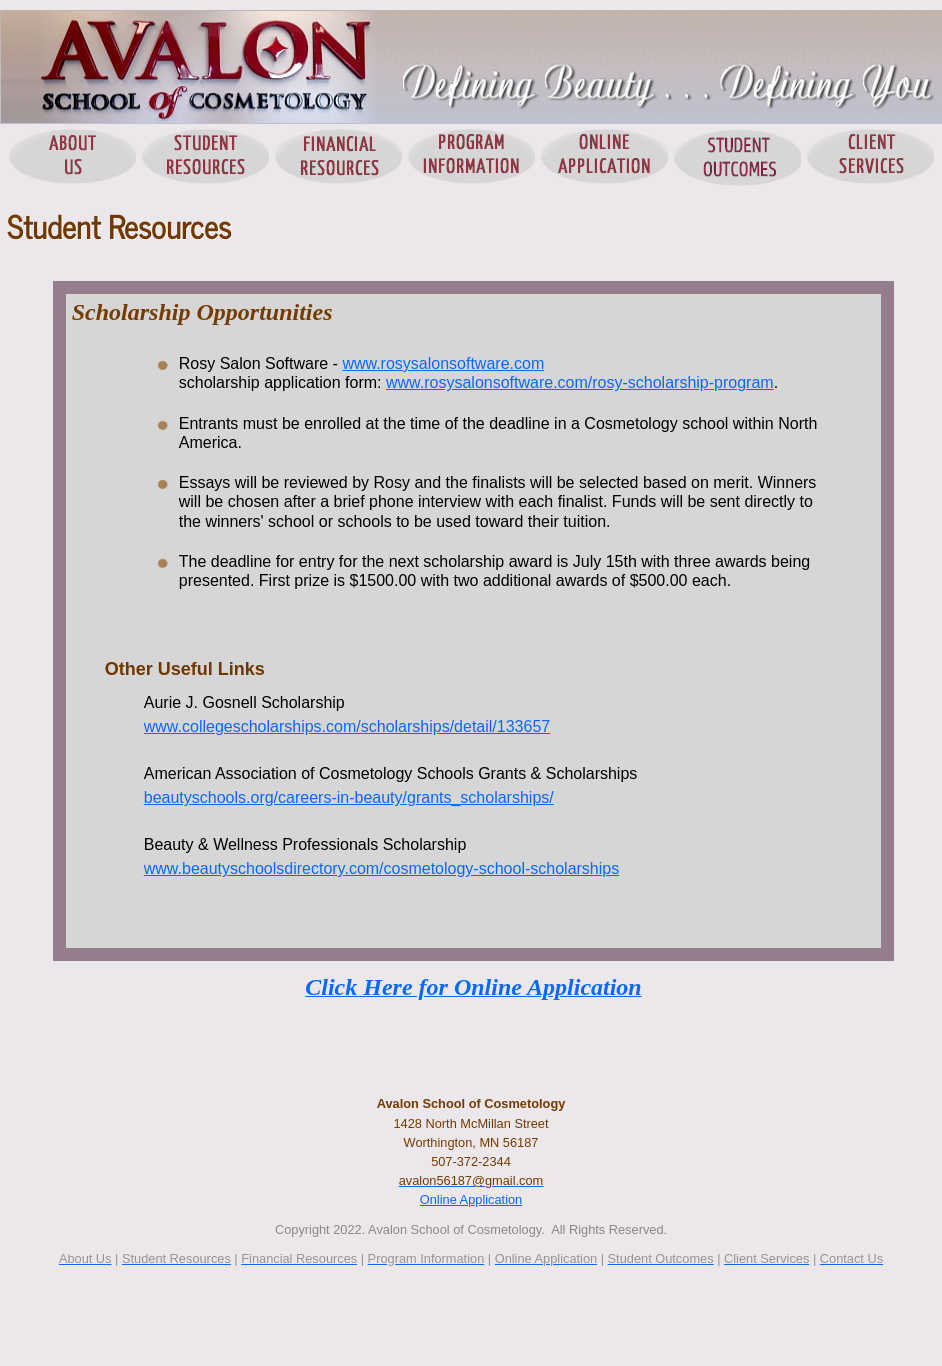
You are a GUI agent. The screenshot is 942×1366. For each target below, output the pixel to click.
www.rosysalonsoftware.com (443, 363)
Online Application (471, 1199)
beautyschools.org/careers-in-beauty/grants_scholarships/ (349, 797)
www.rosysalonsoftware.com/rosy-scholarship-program (580, 382)
